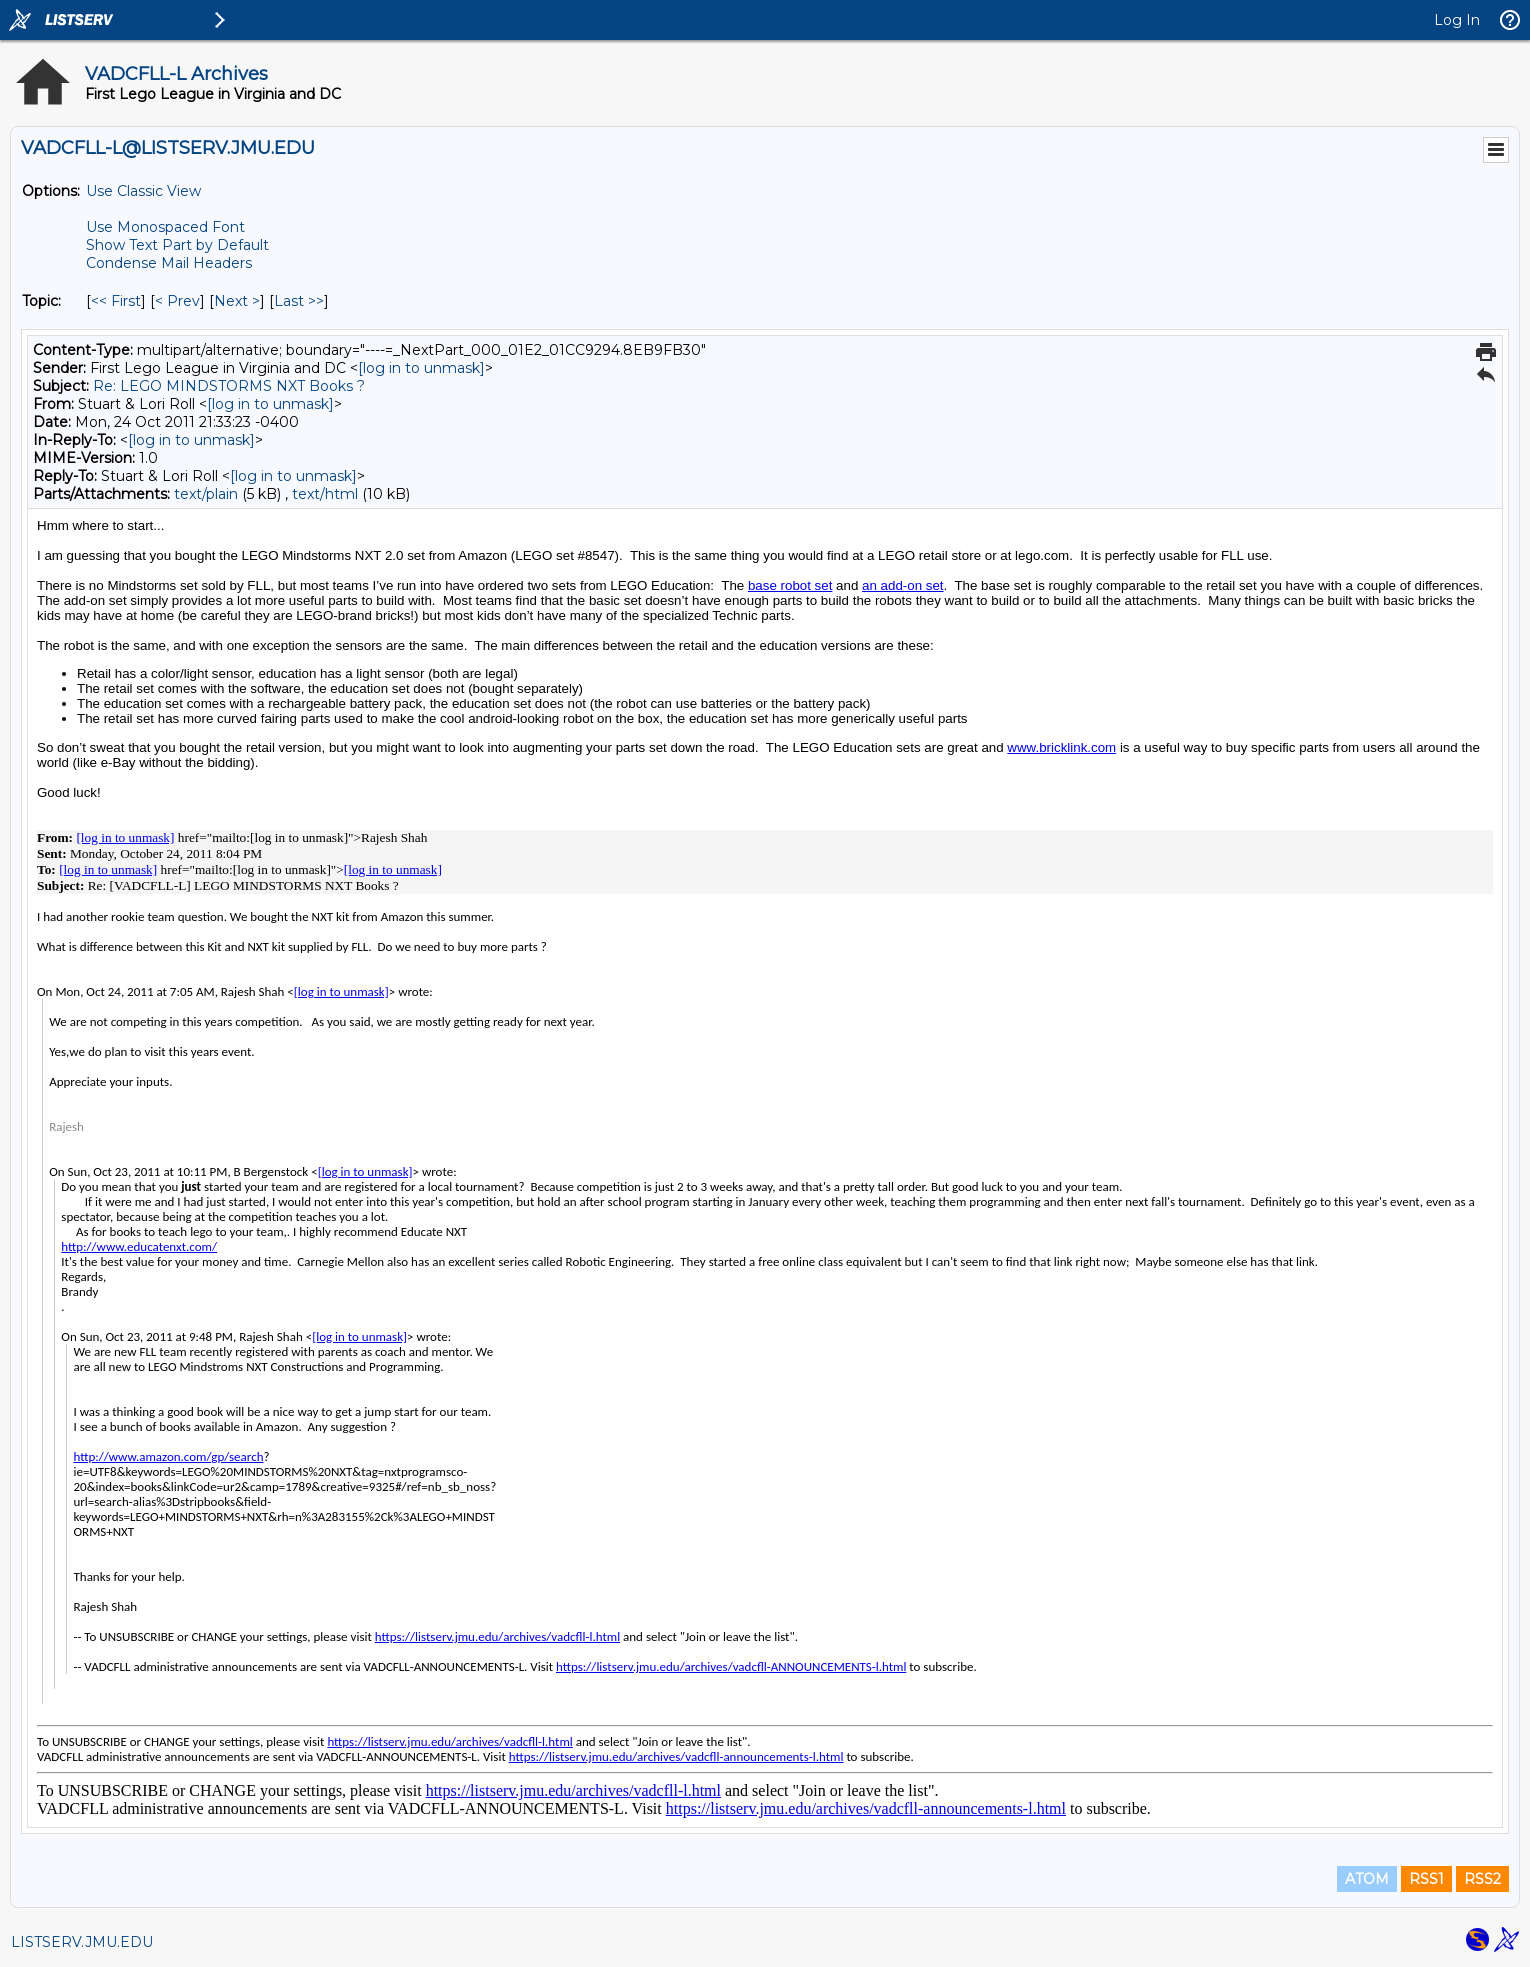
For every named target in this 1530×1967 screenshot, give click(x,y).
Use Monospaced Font (165, 227)
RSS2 (1482, 1879)
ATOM (1367, 1879)
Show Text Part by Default (177, 245)
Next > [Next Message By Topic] (237, 301)
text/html (325, 494)
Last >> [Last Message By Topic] (299, 301)
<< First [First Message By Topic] (116, 301)
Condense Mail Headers (169, 263)
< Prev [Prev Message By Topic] (177, 301)
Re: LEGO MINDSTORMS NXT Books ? (229, 386)
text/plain (206, 494)
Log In (1457, 20)
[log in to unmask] (421, 368)
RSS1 (1426, 1879)
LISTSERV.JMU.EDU (82, 1942)
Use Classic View (143, 191)
